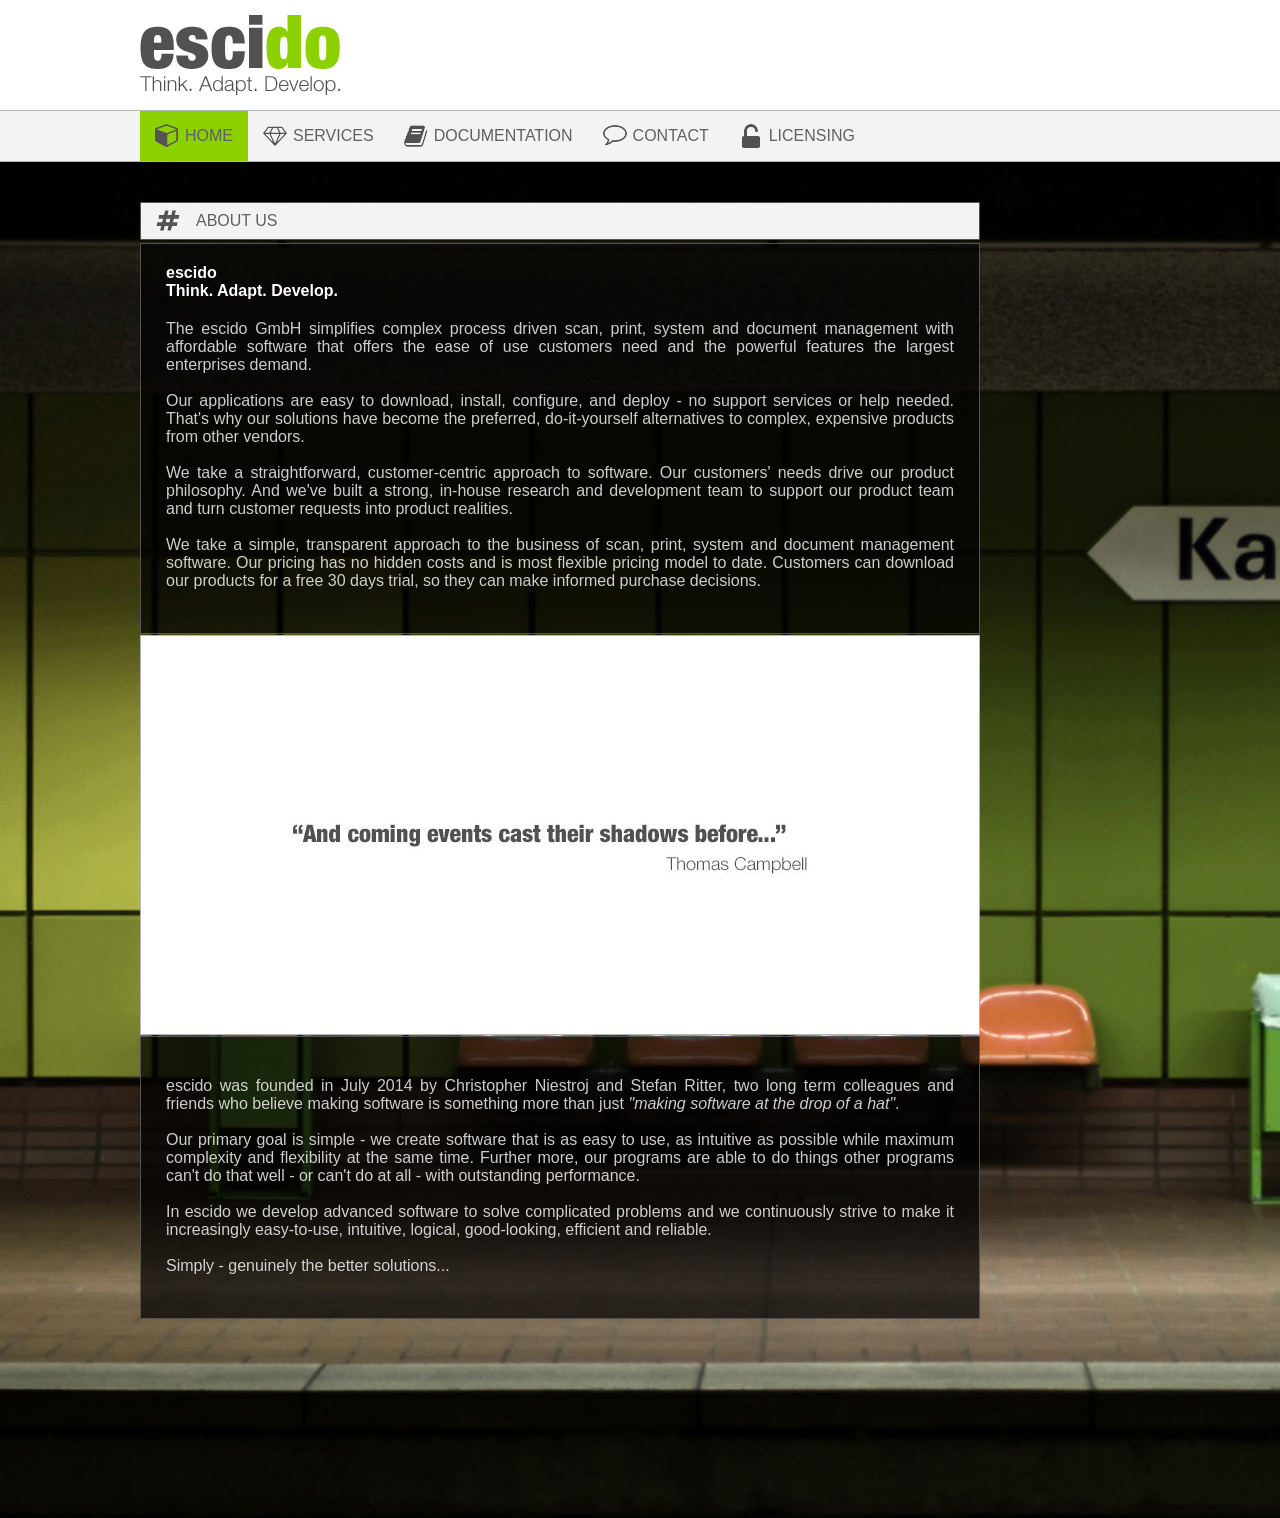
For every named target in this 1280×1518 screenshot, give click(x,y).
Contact (671, 135)
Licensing (812, 135)
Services (333, 135)
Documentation (503, 135)
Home (209, 135)
